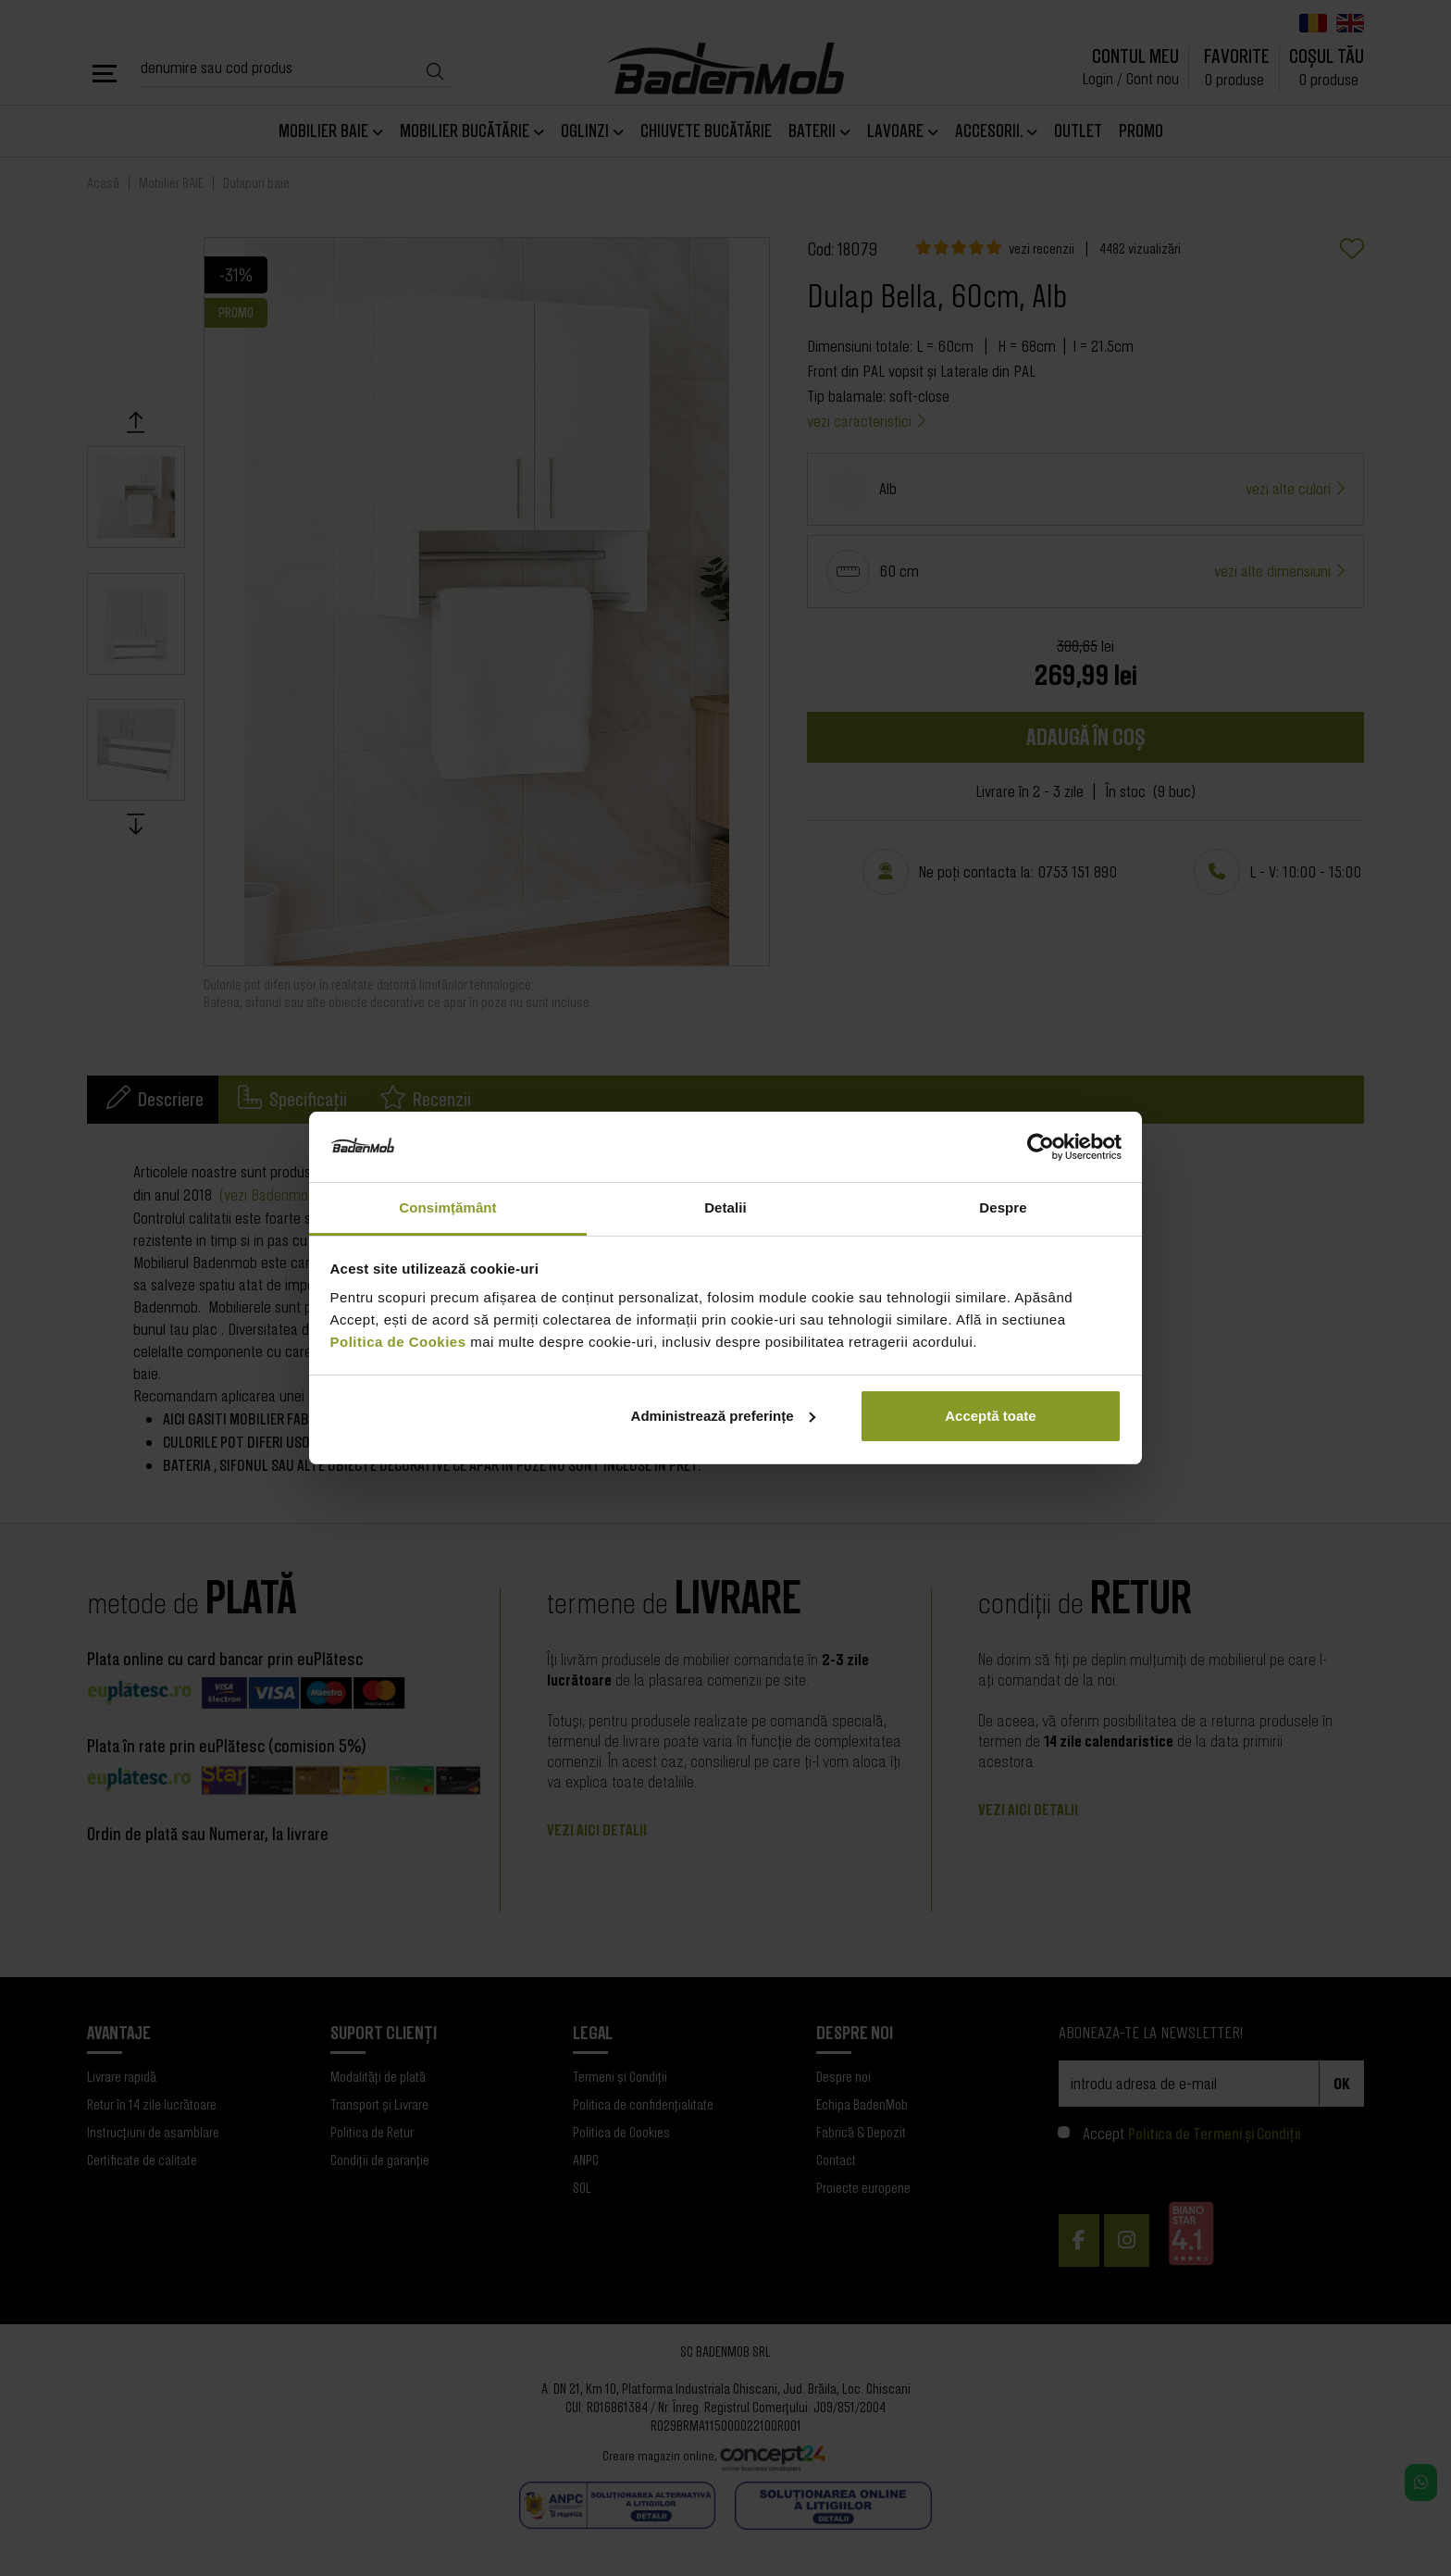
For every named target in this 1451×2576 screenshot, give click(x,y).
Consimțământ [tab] (447, 1207)
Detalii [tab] (725, 1207)
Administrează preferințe (723, 1416)
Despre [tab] (1002, 1207)
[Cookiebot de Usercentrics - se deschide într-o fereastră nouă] (1041, 1147)
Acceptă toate (990, 1416)
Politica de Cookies (398, 1342)
